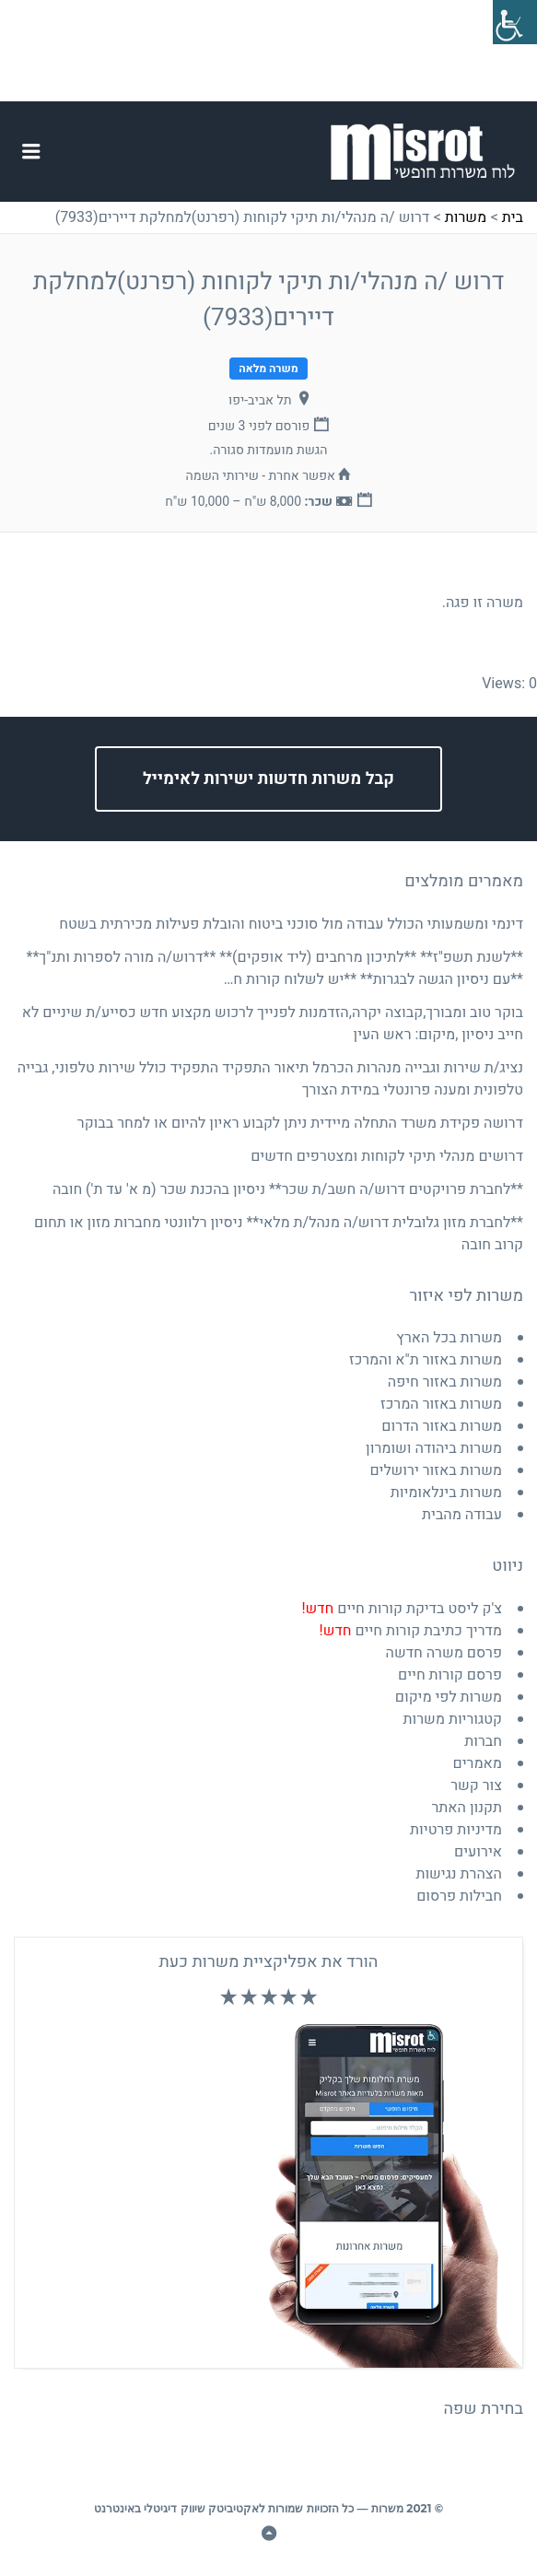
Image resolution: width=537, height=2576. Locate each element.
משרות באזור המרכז (441, 1404)
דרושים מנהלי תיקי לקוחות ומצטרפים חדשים (387, 1156)
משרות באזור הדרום (441, 1426)
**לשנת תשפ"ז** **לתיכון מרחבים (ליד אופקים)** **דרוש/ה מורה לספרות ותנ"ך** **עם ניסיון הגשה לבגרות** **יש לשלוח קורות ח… (275, 968)
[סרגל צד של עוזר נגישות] (515, 22)
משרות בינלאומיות (446, 1492)
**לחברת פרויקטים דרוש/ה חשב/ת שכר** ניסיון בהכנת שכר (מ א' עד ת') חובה (288, 1189)
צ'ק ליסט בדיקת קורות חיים (401, 1609)
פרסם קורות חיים (450, 1675)
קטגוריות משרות (453, 1719)
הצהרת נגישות (458, 1874)
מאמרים (477, 1763)
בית (512, 217)
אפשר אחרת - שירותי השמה (260, 476)
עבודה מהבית (462, 1515)
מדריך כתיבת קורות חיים (411, 1631)
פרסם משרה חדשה (444, 1653)
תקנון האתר (466, 1808)
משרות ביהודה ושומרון (434, 1448)
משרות (465, 217)
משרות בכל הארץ (449, 1338)
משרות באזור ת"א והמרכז (425, 1360)
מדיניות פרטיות (456, 1830)
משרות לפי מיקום (448, 1697)
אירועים (478, 1852)
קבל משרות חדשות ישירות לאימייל (268, 779)
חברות (483, 1741)
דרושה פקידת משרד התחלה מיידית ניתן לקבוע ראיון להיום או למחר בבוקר (300, 1123)
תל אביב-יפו (259, 400)
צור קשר (476, 1785)
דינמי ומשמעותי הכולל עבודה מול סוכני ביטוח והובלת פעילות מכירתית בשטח (291, 924)
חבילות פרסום (459, 1896)
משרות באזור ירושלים (435, 1470)
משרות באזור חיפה (445, 1382)
